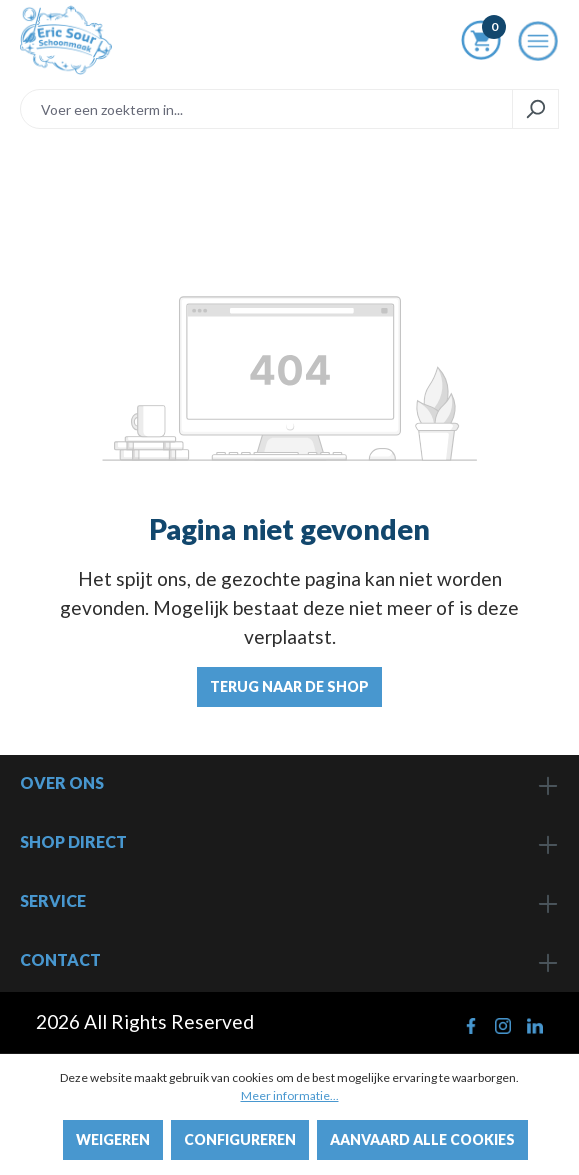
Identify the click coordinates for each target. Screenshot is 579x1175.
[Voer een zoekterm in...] (266, 109)
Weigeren (113, 1139)
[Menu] (538, 47)
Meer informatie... (290, 1095)
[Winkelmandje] (481, 44)
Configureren (240, 1139)
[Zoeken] (535, 109)
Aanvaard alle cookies (422, 1139)
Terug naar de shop (289, 686)
